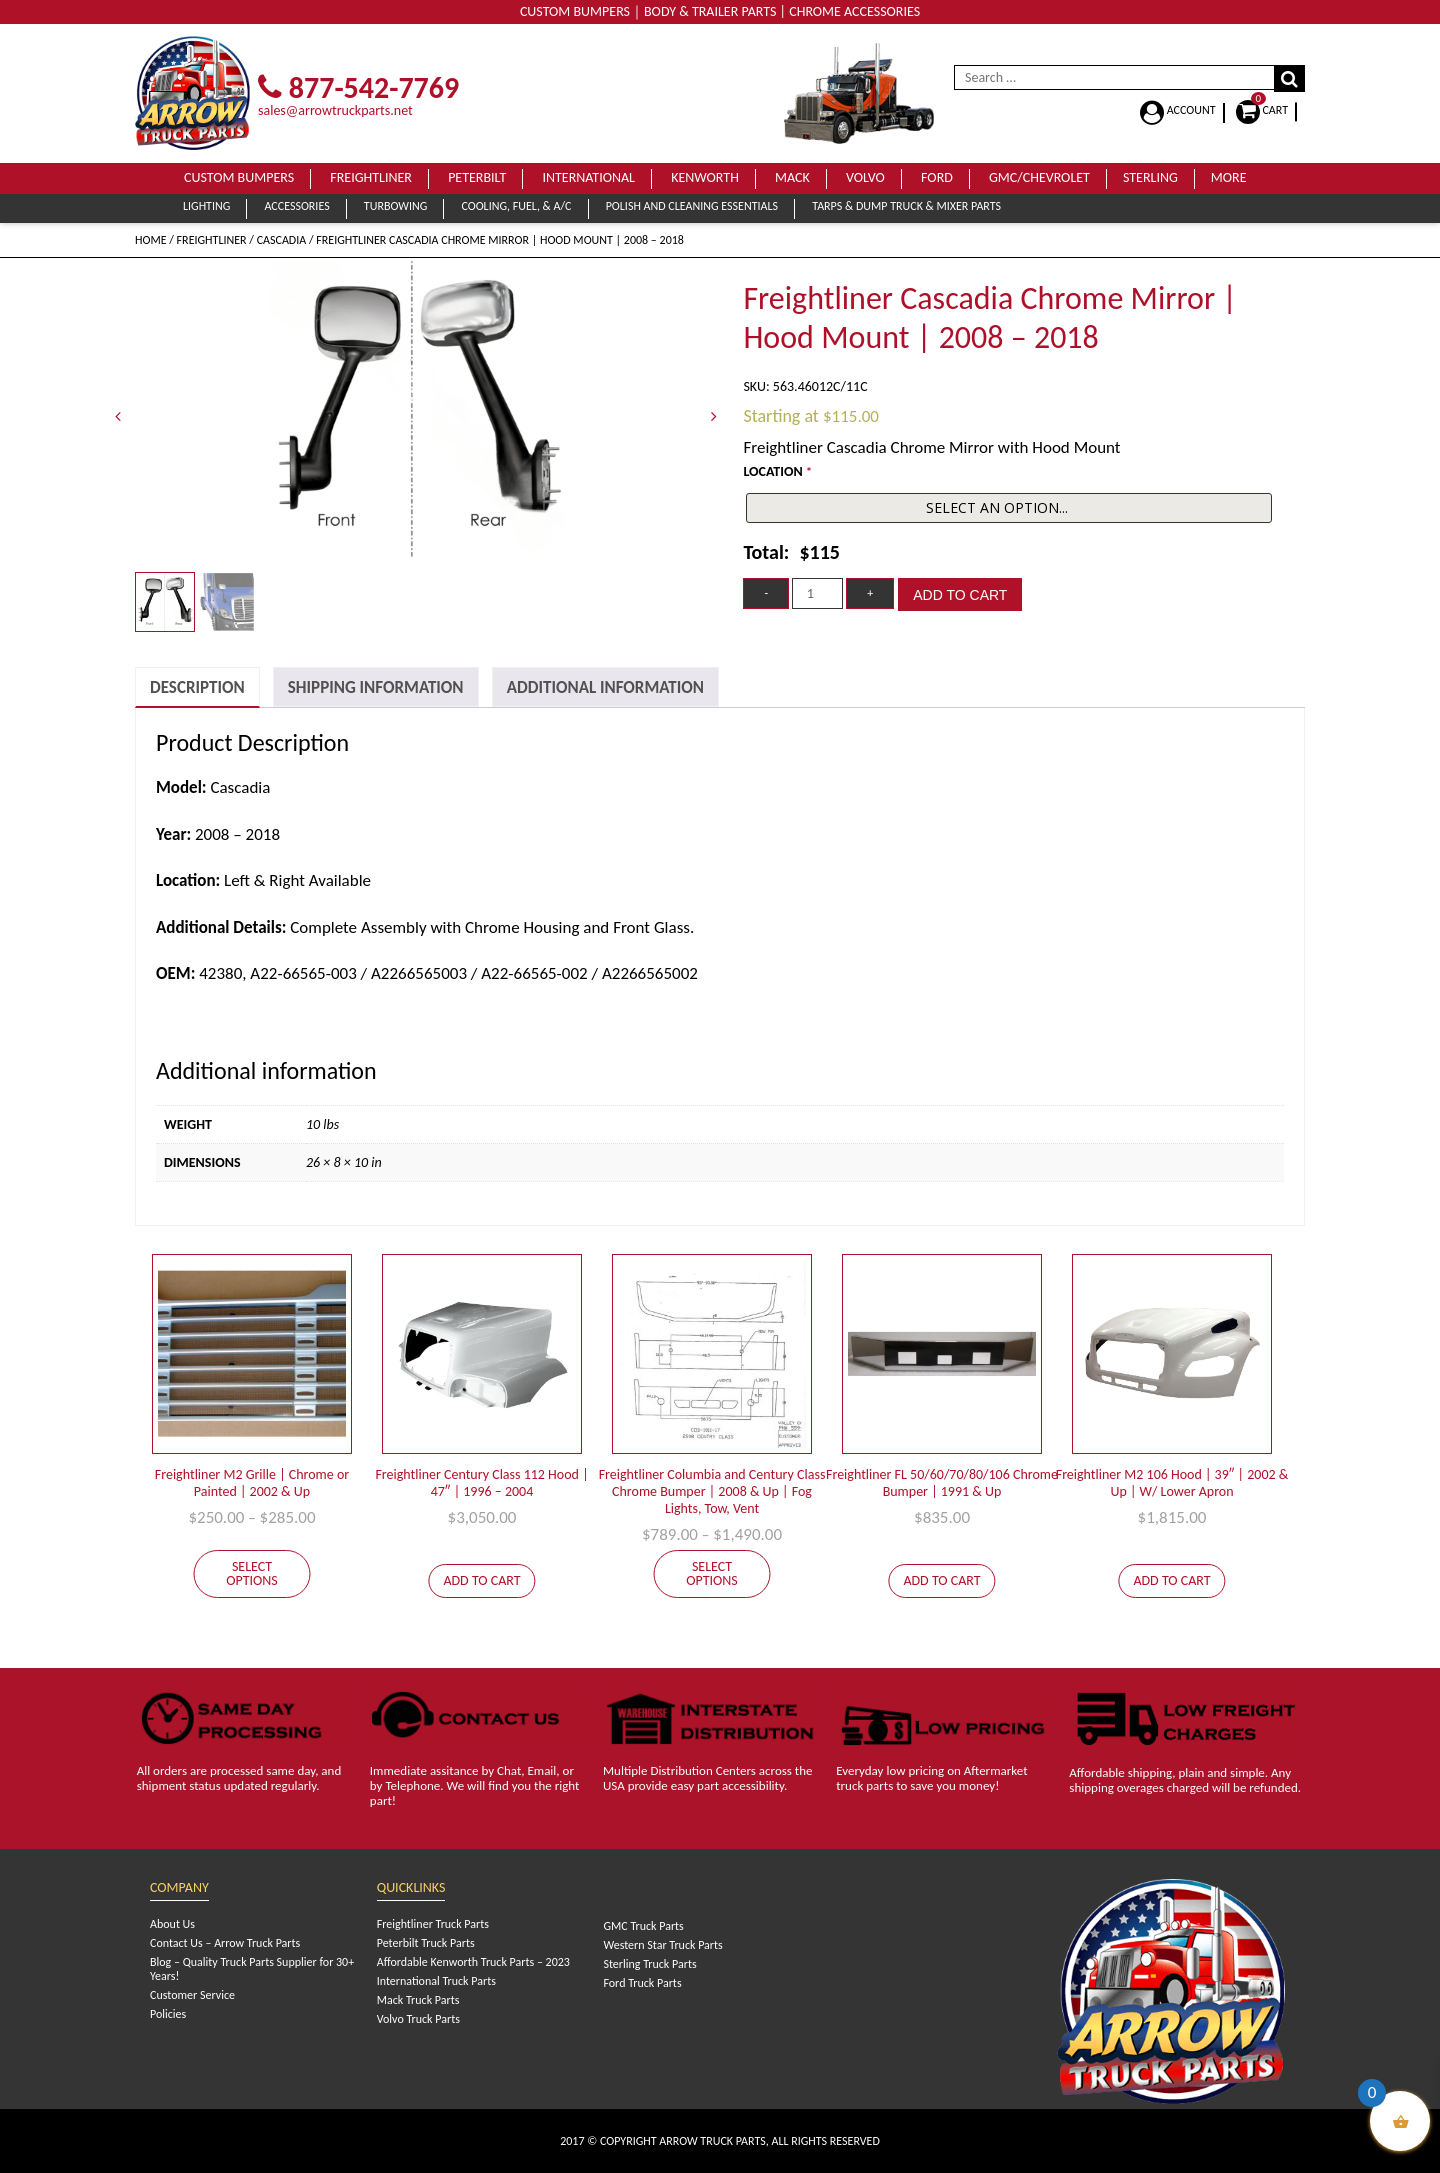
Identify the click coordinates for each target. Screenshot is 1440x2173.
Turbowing (395, 206)
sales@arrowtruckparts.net (335, 110)
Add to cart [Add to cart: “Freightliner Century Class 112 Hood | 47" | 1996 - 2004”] (481, 1580)
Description (197, 687)
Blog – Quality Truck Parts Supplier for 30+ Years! (252, 1969)
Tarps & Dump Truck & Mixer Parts (906, 206)
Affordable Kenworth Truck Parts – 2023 (473, 1962)
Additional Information (605, 687)
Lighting (206, 206)
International (588, 177)
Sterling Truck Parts (649, 1964)
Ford (937, 177)
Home (151, 240)
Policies (168, 2014)
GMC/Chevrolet (1039, 177)
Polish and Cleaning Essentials (692, 206)
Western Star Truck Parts (662, 1945)
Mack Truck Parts (418, 2000)
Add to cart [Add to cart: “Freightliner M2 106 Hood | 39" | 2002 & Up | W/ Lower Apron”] (1171, 1580)
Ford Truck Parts (642, 1983)
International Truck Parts (436, 1981)
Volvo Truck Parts (418, 2019)
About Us (172, 1924)
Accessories (296, 206)
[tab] (197, 687)
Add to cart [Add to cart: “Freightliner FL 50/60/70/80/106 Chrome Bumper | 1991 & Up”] (941, 1580)
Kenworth (705, 177)
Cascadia (282, 240)
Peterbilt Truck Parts (426, 1943)
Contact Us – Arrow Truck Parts (225, 1943)
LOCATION (777, 471)
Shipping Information (376, 687)
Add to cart (960, 595)
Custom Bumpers (239, 177)
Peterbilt (477, 177)
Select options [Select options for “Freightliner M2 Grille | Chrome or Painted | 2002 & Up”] (252, 1573)
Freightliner (371, 177)
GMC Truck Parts (643, 1926)
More (1229, 177)
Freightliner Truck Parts (433, 1924)
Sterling (1150, 177)
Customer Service (192, 1995)
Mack (792, 177)
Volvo (865, 177)
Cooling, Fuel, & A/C (516, 206)
